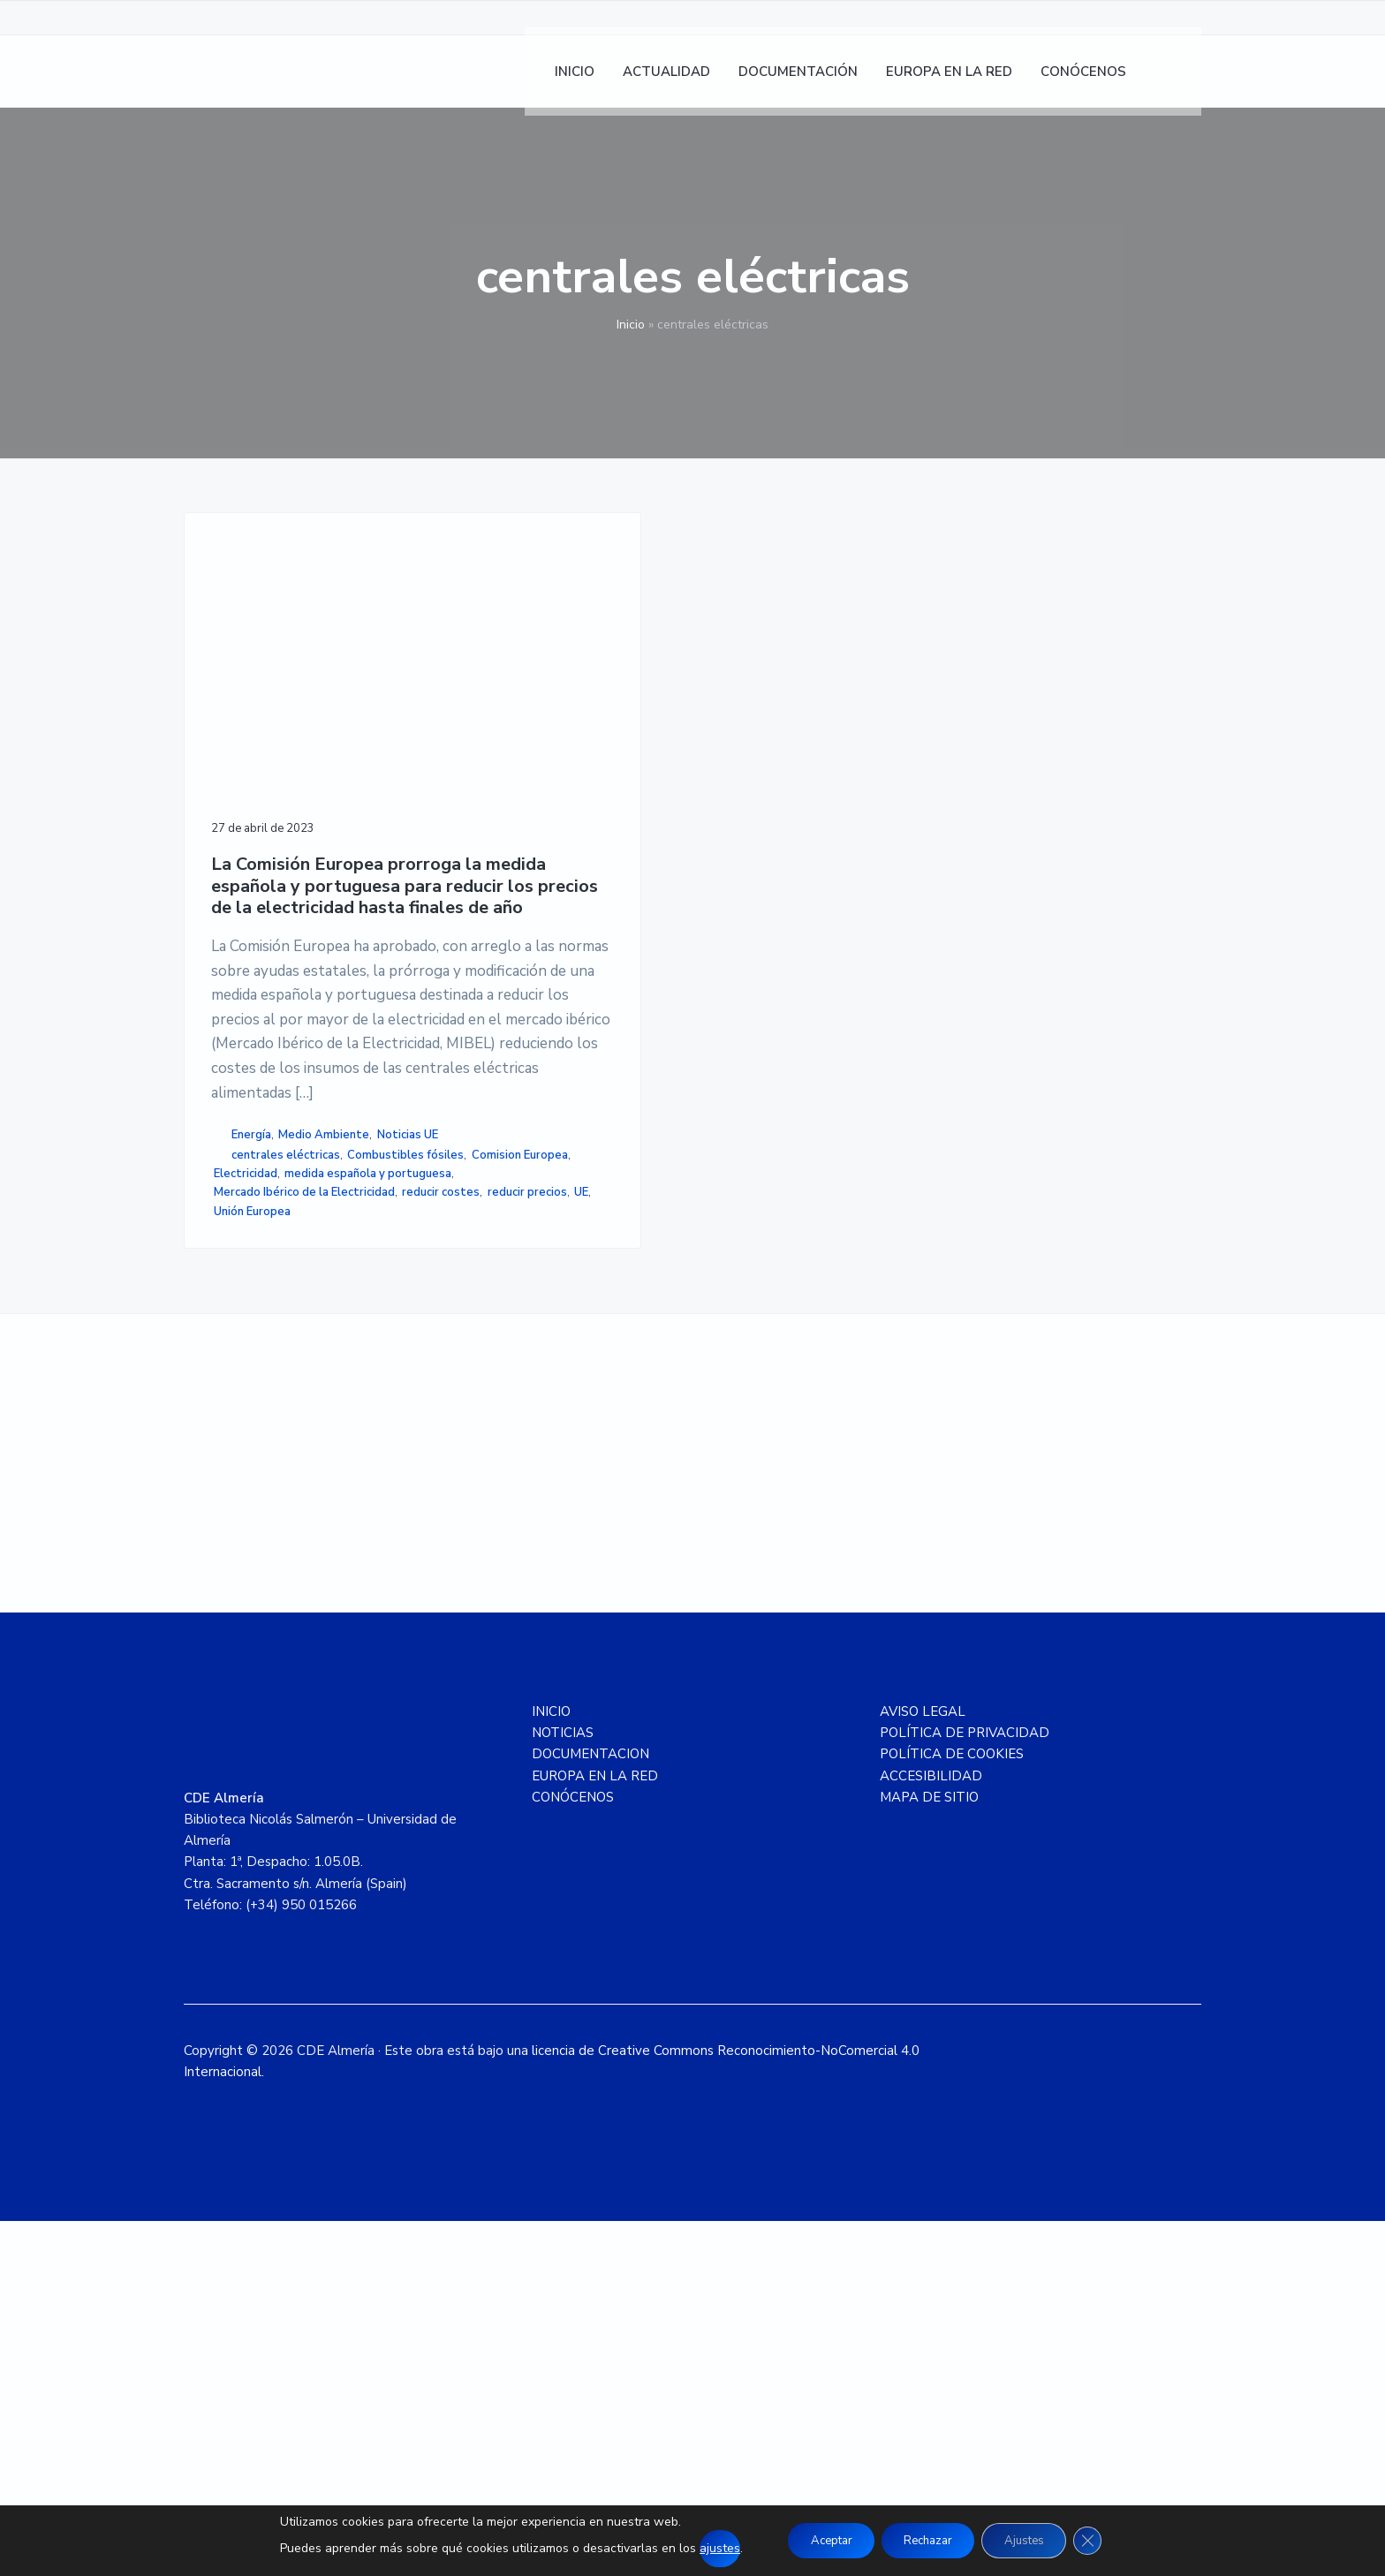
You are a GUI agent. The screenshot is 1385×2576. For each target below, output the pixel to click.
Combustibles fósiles (272, 1408)
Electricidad (349, 1426)
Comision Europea (262, 1426)
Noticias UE (244, 1368)
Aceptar (817, 2540)
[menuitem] (1179, 80)
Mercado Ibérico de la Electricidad (271, 1509)
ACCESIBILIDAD (931, 2131)
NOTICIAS (563, 2087)
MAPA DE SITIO (929, 2152)
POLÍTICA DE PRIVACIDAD (964, 2087)
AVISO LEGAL (922, 2066)
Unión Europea (278, 1556)
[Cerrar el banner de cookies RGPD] (1105, 2541)
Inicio (631, 324)
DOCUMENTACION (590, 2109)
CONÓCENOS (573, 2152)
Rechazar (926, 2540)
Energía (251, 1349)
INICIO (551, 2066)
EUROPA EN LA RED (595, 2131)
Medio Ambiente (323, 1349)
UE (226, 1556)
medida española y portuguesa (297, 1463)
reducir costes (258, 1537)
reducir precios (343, 1537)
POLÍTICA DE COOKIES (952, 2109)
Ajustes (1034, 2540)
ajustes (700, 2548)
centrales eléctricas (285, 1389)
